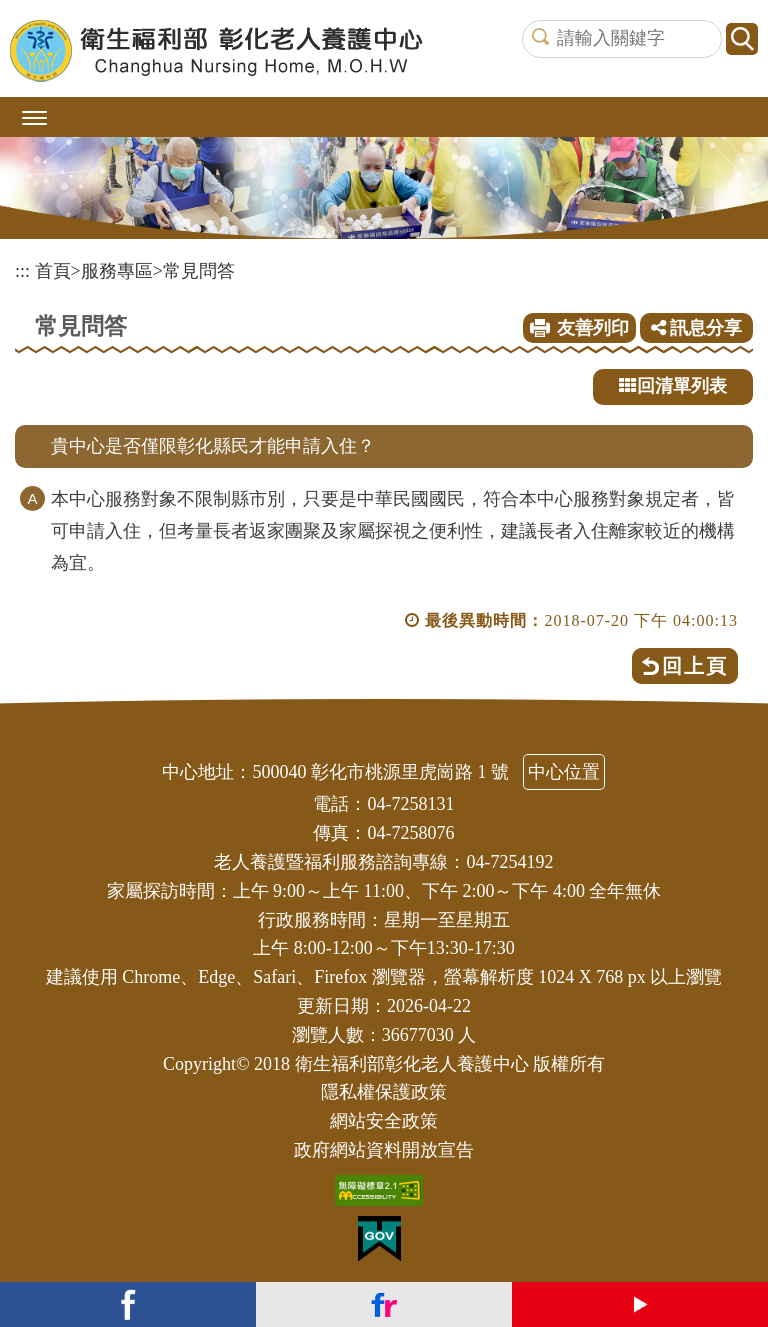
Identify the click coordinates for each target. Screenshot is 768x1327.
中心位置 (564, 772)
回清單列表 (673, 386)
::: (22, 271)
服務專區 (117, 271)
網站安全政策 (384, 1121)
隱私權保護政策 (384, 1092)
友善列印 (593, 328)
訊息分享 (697, 328)
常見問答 (199, 271)
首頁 (53, 271)
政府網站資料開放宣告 (384, 1150)
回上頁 (695, 666)
